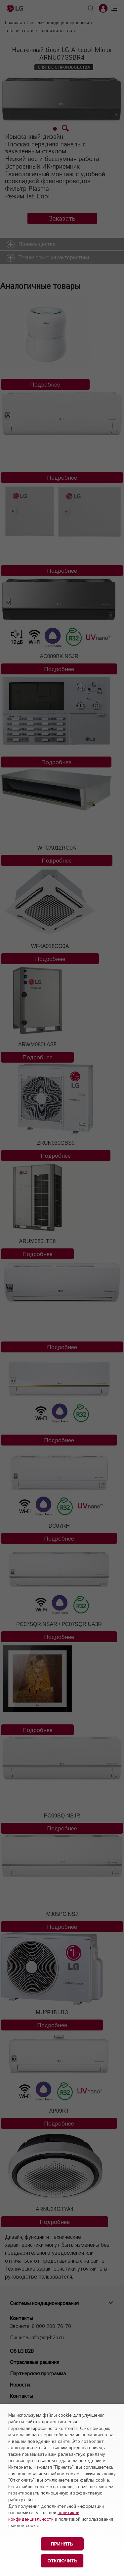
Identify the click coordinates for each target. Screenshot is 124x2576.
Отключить (63, 2560)
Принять (62, 2544)
